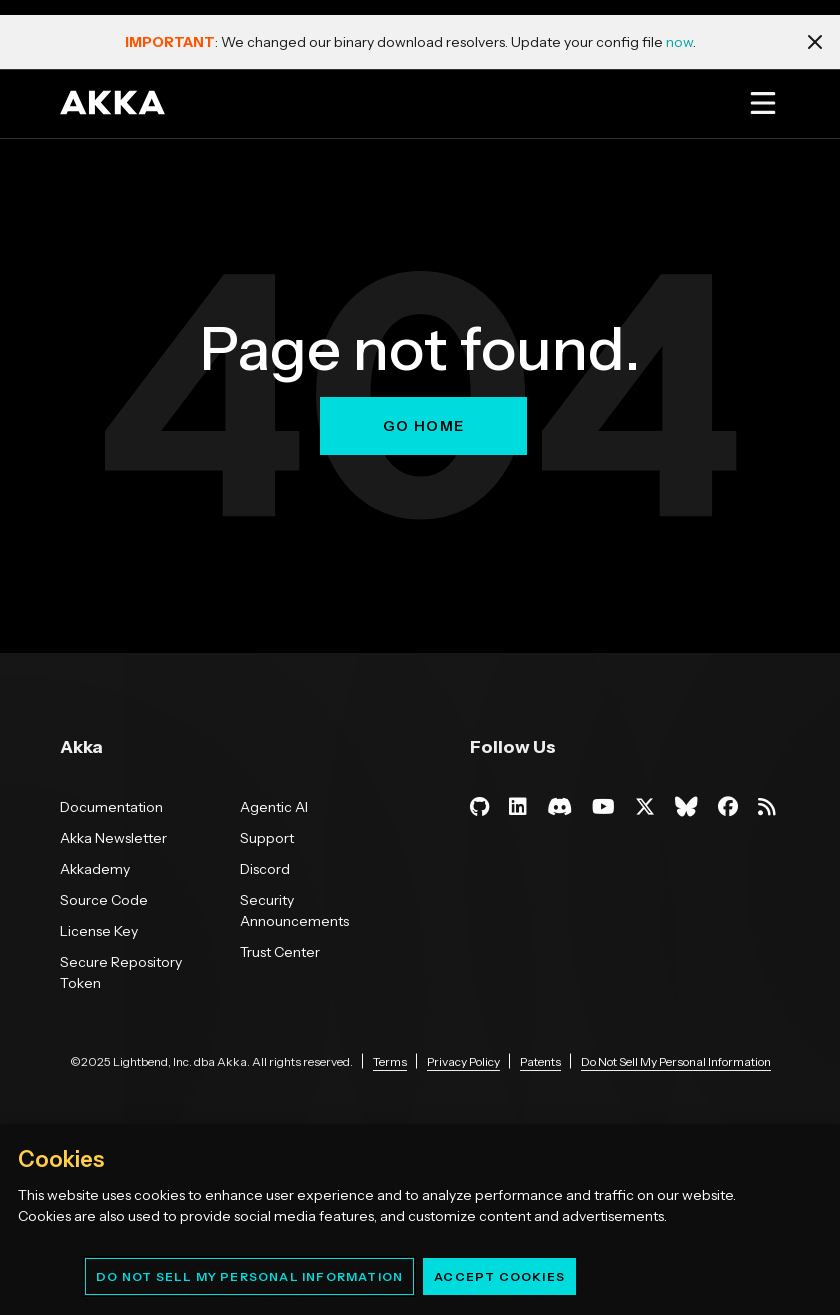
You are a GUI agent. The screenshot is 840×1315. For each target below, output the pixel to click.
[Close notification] (815, 42)
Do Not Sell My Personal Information (249, 1276)
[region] (420, 1219)
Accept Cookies (499, 1276)
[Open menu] (762, 102)
